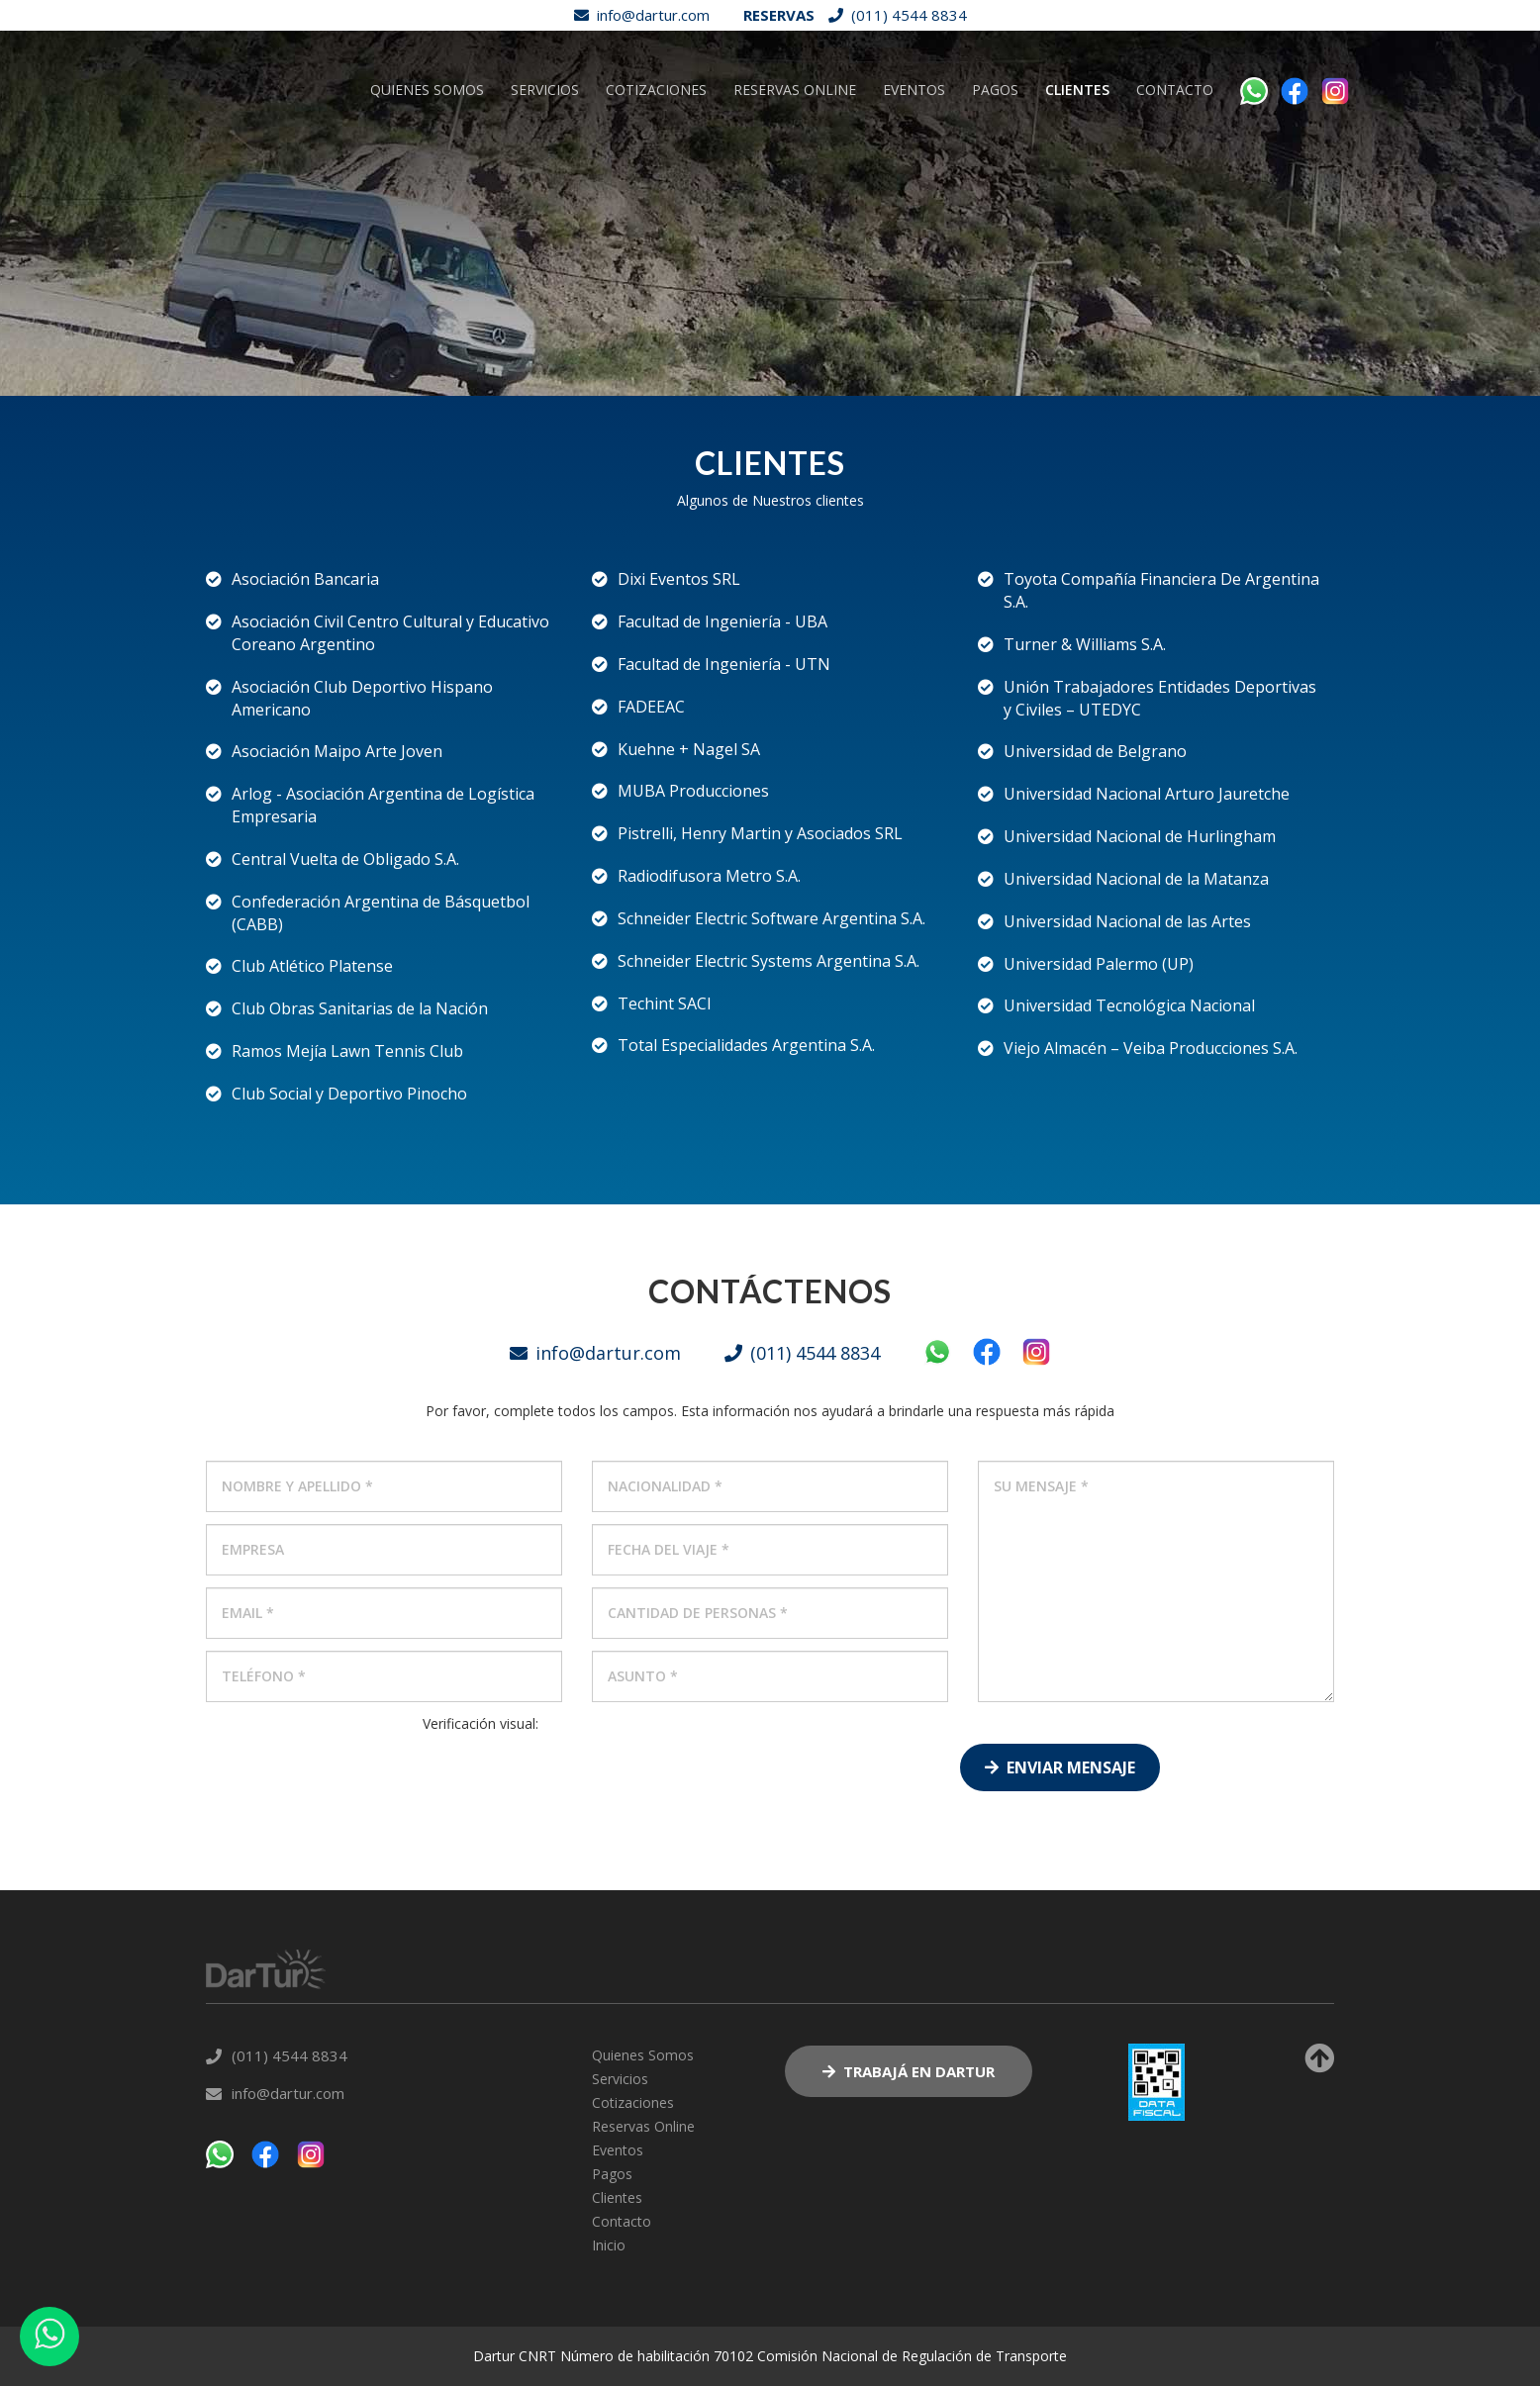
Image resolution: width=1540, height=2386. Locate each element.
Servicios (545, 190)
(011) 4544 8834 (892, 15)
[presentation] (481, 1772)
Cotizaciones (656, 190)
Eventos (914, 190)
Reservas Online (794, 190)
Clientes (1077, 190)
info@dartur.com (637, 15)
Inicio (609, 2245)
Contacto (1174, 190)
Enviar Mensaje (1060, 1767)
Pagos (995, 190)
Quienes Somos (427, 190)
